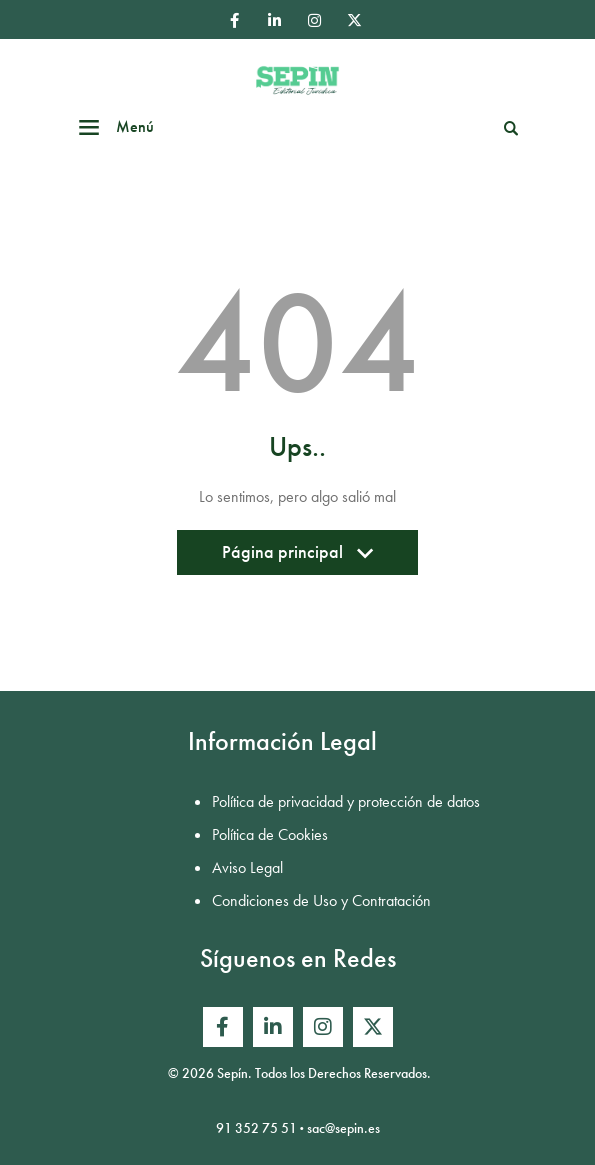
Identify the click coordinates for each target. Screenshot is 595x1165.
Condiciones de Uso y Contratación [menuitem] (321, 900)
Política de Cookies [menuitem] (270, 834)
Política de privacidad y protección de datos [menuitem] (346, 801)
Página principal (297, 557)
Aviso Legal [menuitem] (247, 867)
